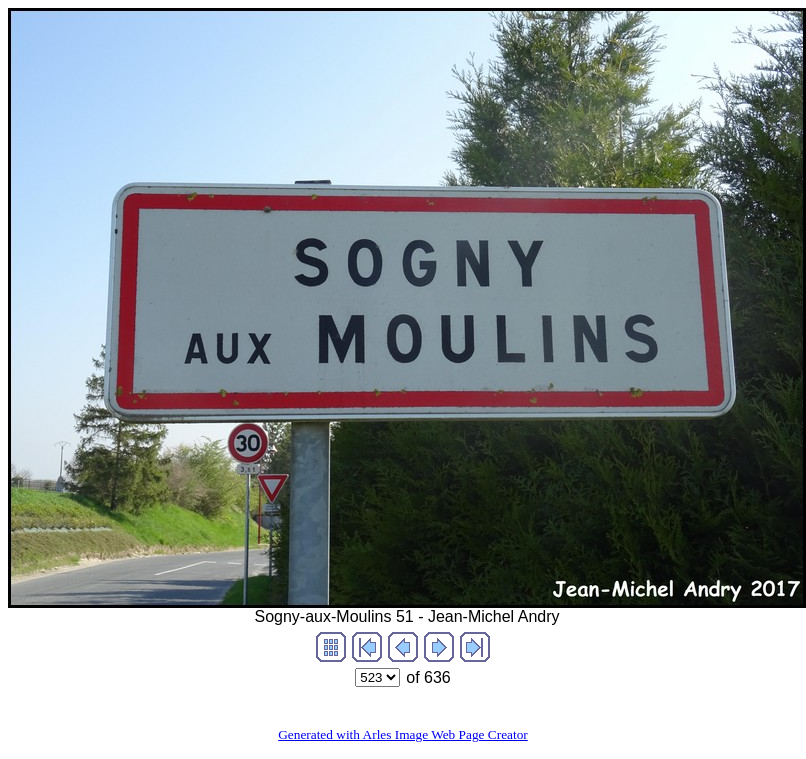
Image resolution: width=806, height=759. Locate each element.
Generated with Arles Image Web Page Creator (403, 734)
